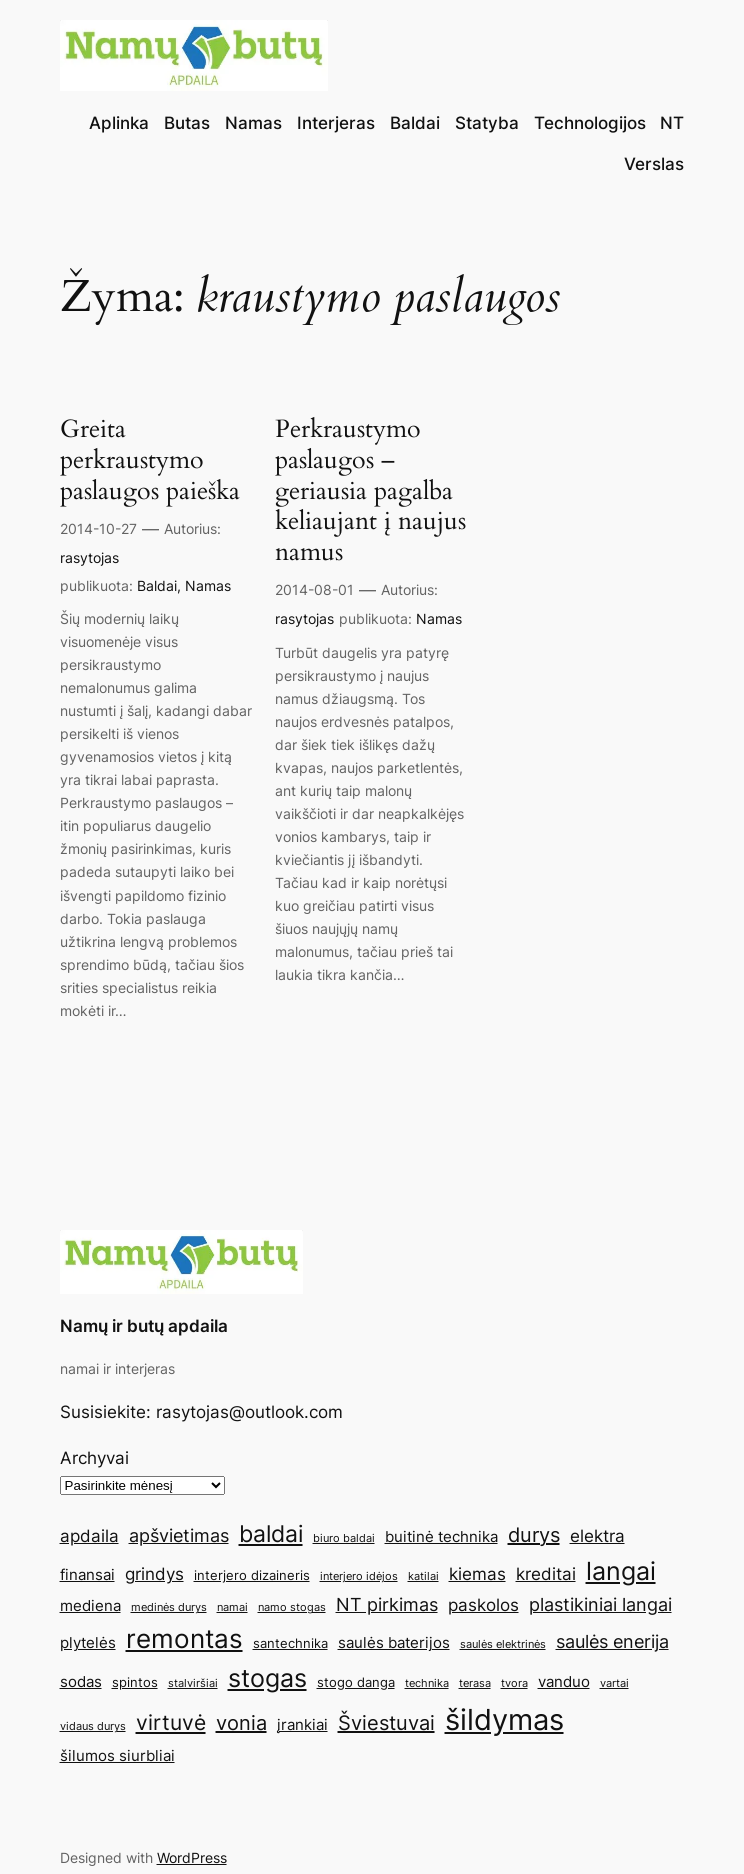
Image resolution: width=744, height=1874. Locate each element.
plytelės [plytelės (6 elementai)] (88, 1642)
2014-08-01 (314, 589)
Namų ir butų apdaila (144, 1326)
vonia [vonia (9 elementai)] (241, 1723)
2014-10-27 (98, 528)
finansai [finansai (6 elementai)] (87, 1574)
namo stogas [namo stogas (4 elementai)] (292, 1607)
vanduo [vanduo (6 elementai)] (564, 1681)
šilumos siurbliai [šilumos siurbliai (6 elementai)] (117, 1755)
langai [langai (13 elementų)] (621, 1571)
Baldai (157, 585)
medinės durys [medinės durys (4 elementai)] (169, 1607)
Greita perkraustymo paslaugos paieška (150, 460)
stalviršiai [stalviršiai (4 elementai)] (193, 1683)
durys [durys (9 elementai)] (534, 1535)
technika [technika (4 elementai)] (427, 1683)
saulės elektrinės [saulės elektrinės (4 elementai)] (503, 1644)
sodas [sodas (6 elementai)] (81, 1681)
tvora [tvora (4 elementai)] (514, 1683)
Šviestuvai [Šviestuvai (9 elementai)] (386, 1723)
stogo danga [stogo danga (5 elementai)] (356, 1682)
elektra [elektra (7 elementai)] (597, 1536)
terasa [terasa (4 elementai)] (475, 1683)
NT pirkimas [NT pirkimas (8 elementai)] (387, 1604)
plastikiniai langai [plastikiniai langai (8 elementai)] (600, 1604)
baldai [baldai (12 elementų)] (271, 1533)
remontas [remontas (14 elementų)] (184, 1638)
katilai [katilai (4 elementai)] (423, 1576)
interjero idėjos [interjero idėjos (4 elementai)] (359, 1576)
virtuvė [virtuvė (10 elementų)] (171, 1722)
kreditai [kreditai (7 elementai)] (546, 1574)
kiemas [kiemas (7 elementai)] (477, 1574)
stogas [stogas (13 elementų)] (267, 1678)
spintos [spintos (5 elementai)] (135, 1682)
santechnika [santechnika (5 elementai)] (290, 1643)
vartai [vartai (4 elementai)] (614, 1683)
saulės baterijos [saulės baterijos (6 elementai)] (394, 1642)
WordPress (192, 1857)
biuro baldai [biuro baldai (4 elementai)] (344, 1538)
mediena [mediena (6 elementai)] (90, 1605)
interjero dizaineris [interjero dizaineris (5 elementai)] (252, 1575)
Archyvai (94, 1458)
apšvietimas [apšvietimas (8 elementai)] (179, 1535)
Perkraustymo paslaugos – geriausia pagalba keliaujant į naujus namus (370, 490)
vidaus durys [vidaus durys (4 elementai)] (93, 1726)
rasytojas (89, 557)
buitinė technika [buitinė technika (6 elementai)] (441, 1536)
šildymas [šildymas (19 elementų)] (504, 1719)
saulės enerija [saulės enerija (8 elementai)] (612, 1641)
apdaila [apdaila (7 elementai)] (89, 1536)
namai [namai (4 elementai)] (232, 1607)
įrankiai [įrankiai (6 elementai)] (302, 1724)
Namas (208, 585)
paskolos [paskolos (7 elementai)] (483, 1605)
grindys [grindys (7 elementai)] (154, 1574)
